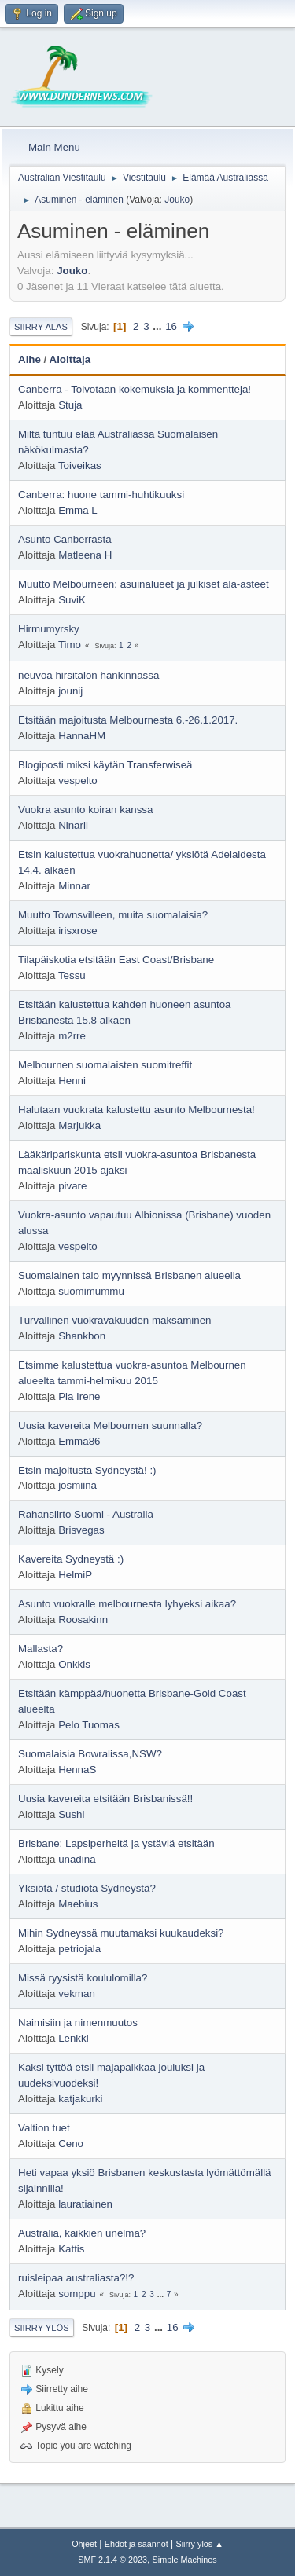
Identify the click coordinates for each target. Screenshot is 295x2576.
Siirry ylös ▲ (199, 2544)
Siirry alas (41, 327)
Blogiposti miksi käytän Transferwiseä (105, 765)
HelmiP (75, 1575)
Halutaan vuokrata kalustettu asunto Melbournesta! (136, 1110)
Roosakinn (83, 1619)
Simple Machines (185, 2559)
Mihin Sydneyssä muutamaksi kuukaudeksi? (121, 1933)
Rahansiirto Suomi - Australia (85, 1514)
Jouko (177, 199)
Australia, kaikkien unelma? (82, 2233)
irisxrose (78, 930)
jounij (70, 691)
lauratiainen (85, 2204)
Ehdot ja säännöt (136, 2544)
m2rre (72, 1036)
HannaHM (81, 736)
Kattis (71, 2249)
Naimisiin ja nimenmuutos (78, 2022)
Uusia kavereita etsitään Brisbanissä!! (105, 1799)
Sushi (71, 1814)
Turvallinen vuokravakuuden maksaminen (114, 1320)
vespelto (78, 780)
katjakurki (80, 2099)
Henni (72, 1080)
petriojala (79, 1949)
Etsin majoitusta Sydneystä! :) (87, 1470)
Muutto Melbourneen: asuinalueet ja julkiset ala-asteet (143, 584)
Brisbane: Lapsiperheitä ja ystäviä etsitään (116, 1843)
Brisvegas (81, 1530)
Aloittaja (70, 359)
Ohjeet (84, 2544)
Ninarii (73, 825)
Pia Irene (79, 1396)
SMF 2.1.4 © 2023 (112, 2559)
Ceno (70, 2143)
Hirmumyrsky (48, 629)
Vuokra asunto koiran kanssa (85, 809)
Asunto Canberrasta (65, 539)
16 (171, 326)
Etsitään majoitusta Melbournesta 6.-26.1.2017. (128, 720)
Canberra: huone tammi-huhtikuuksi (101, 494)
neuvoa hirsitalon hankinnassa (88, 675)
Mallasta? (40, 1648)
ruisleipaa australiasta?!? (76, 2278)
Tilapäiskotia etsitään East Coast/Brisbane (116, 960)
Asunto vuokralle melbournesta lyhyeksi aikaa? (127, 1604)
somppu (76, 2293)
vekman (76, 1993)
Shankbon (81, 1336)
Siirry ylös (41, 2327)
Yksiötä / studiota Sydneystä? (87, 1888)
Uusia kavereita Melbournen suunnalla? (110, 1425)
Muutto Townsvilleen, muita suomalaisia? (113, 915)
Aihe (29, 359)
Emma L (78, 510)
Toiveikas (79, 465)
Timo (69, 644)
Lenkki (73, 2038)
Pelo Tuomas (89, 1725)
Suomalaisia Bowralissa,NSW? (90, 1754)
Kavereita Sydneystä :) (71, 1559)
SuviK (72, 600)
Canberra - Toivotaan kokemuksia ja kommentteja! (134, 389)
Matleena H (85, 555)
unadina (76, 1859)
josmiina (77, 1485)
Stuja (70, 405)
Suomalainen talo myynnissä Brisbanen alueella (129, 1275)
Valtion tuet (44, 2128)
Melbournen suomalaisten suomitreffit (105, 1065)
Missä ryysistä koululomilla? (82, 1978)
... (158, 326)
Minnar (74, 886)
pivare (72, 1186)
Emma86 (79, 1441)
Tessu (72, 975)
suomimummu (91, 1291)
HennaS (77, 1769)
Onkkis (74, 1664)
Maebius (78, 1904)
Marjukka (79, 1125)
